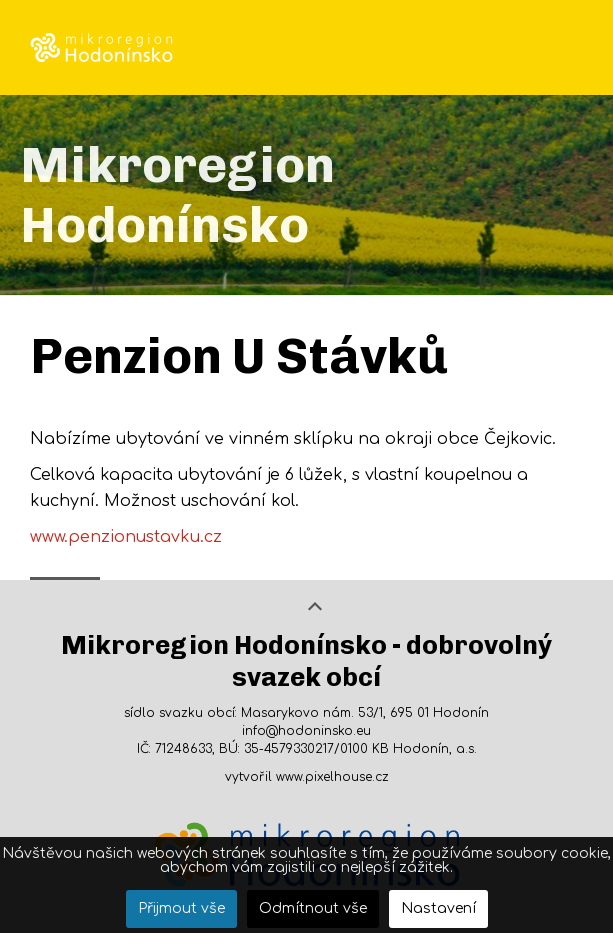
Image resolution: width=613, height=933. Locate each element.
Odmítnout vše (313, 908)
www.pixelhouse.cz (332, 777)
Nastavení (438, 908)
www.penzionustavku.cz (126, 537)
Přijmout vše (181, 908)
